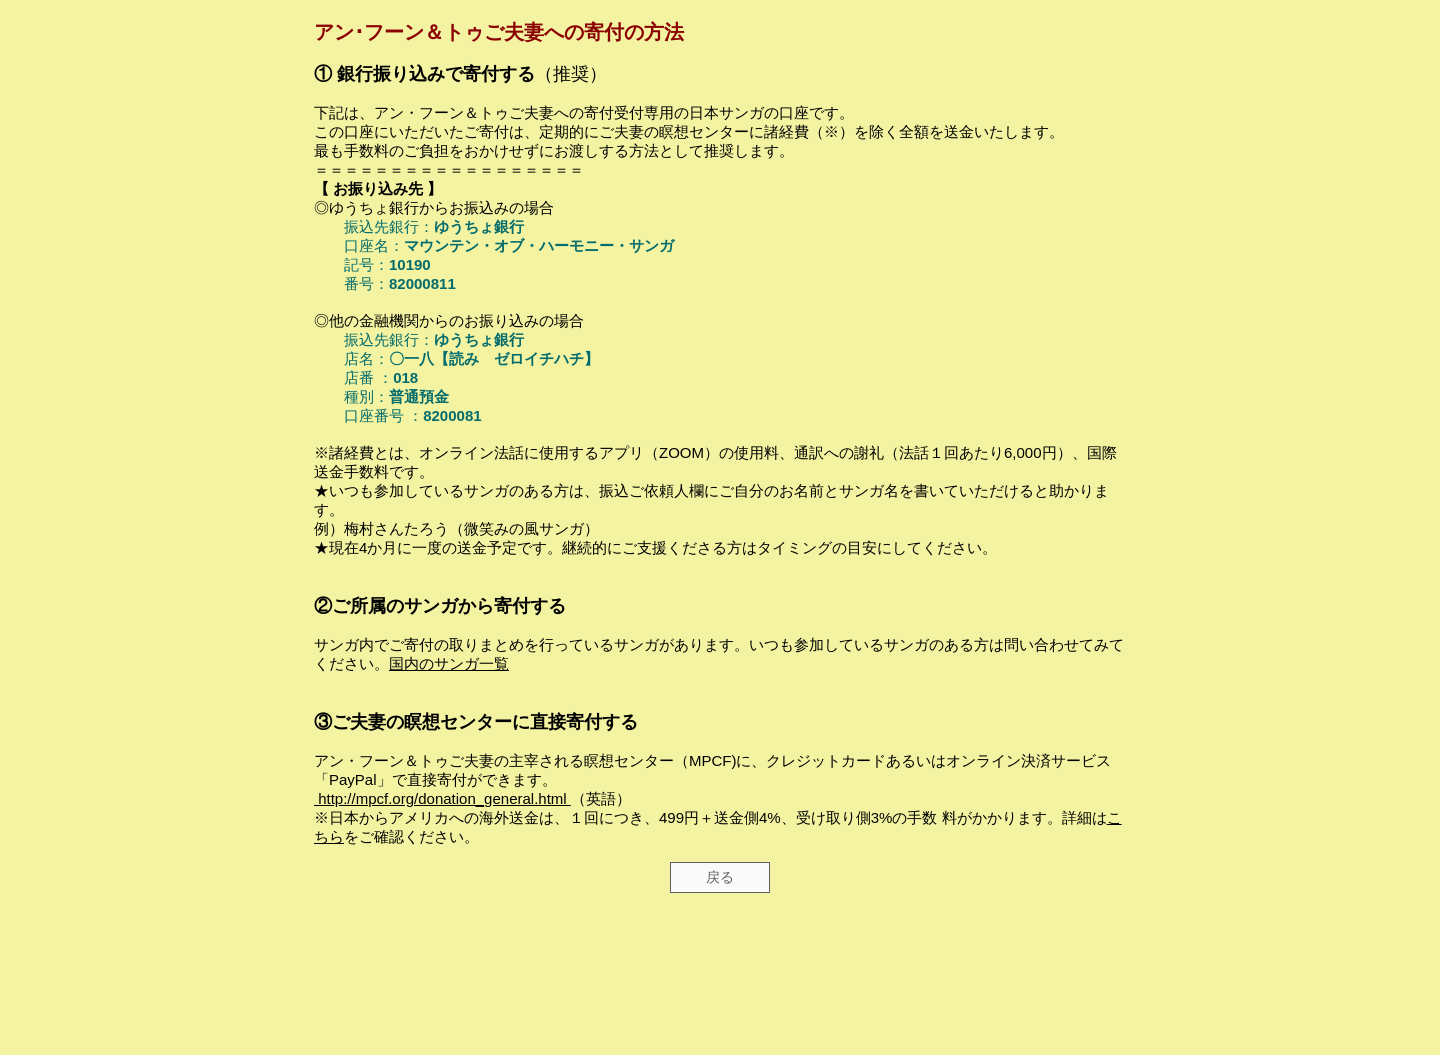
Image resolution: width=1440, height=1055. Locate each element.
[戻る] (720, 877)
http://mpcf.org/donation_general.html (442, 798)
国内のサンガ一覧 (449, 663)
